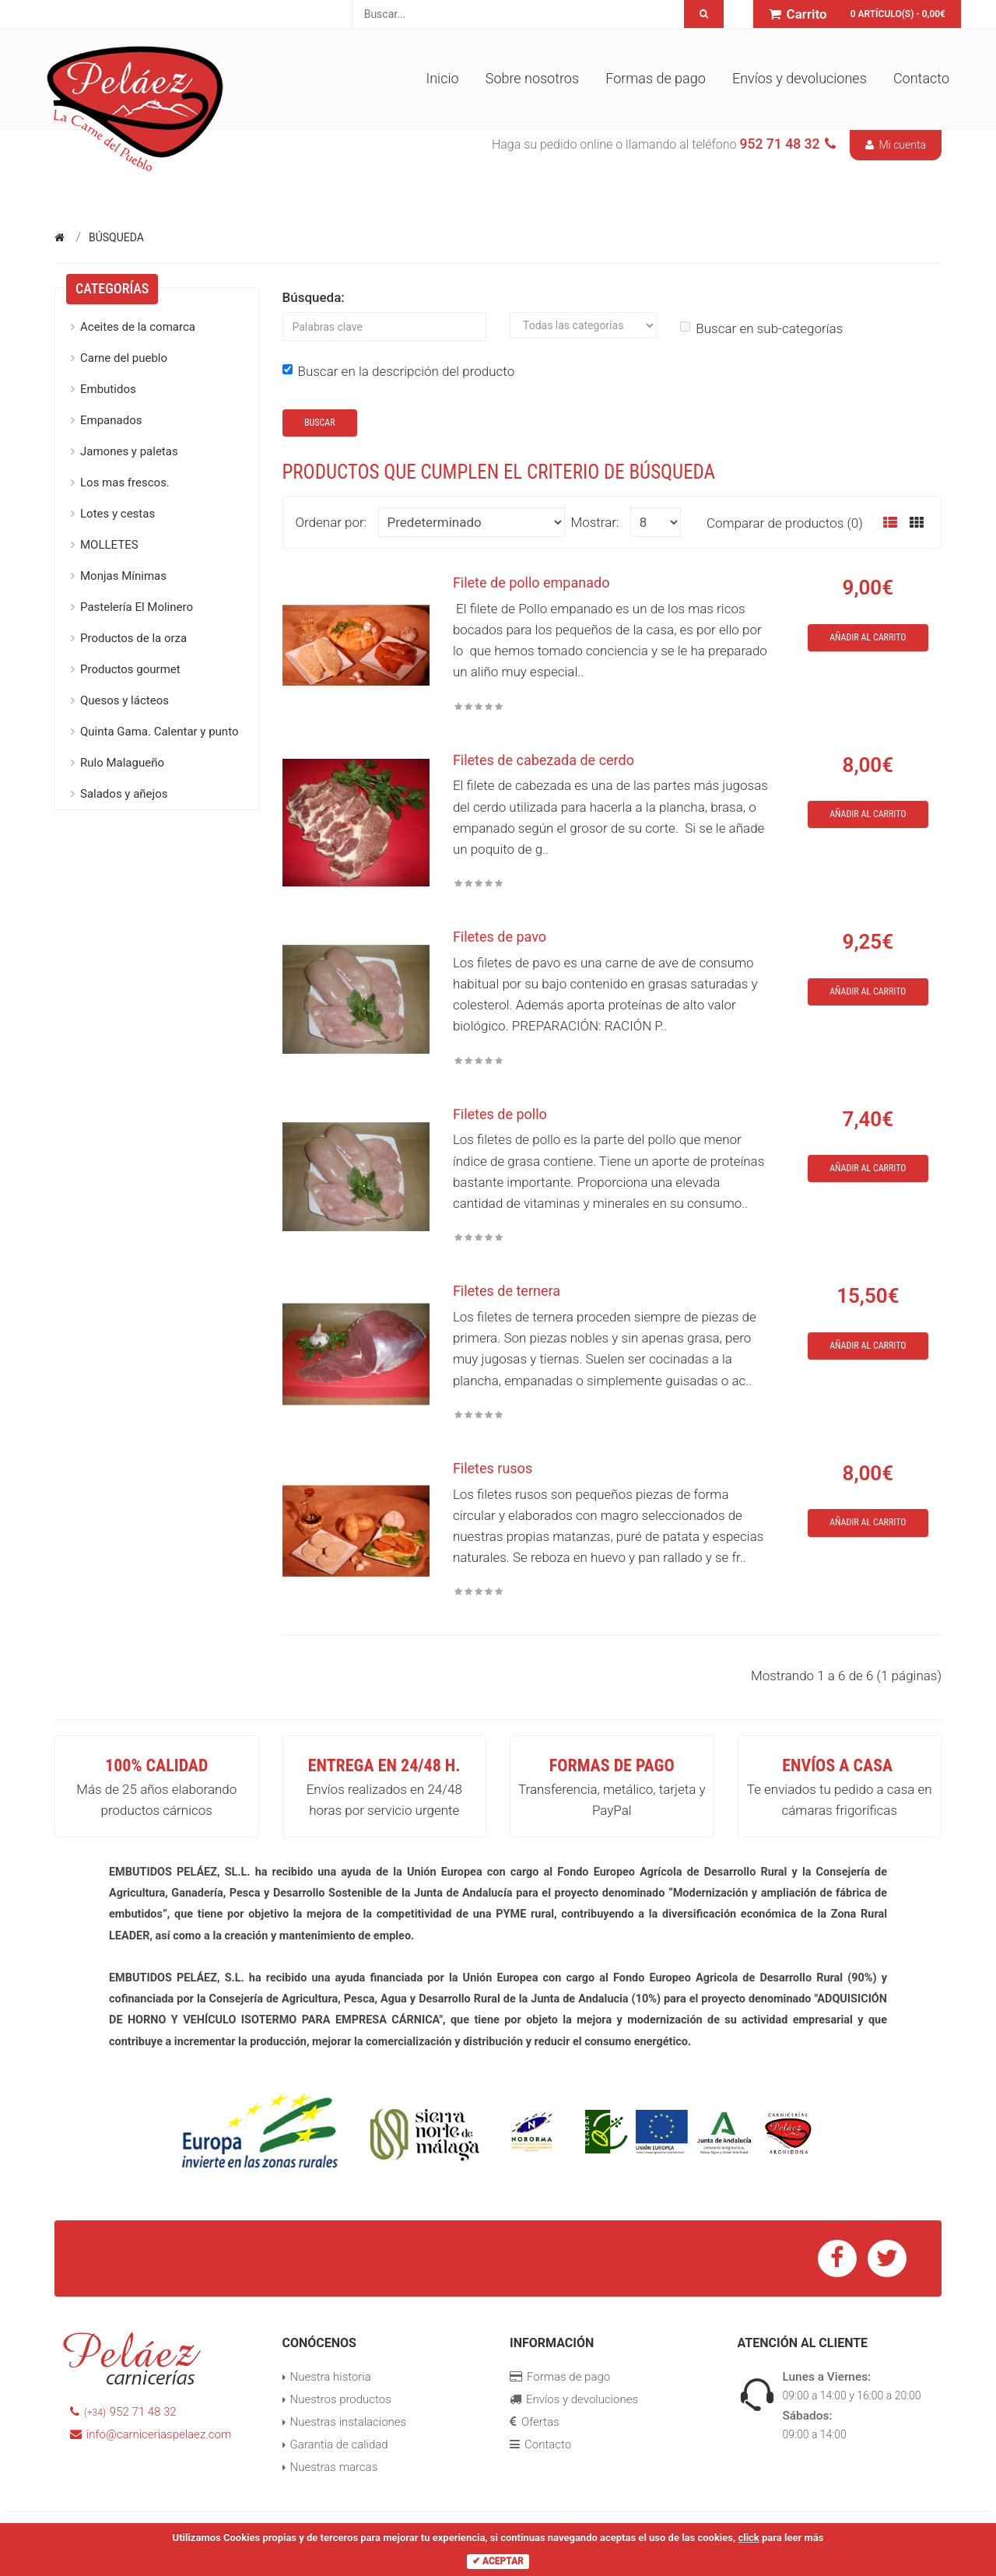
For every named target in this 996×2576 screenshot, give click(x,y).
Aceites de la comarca (137, 327)
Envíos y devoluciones (799, 78)
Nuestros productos (340, 2399)
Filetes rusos (492, 1468)
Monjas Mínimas (123, 576)
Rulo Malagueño (122, 763)
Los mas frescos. (125, 483)
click (748, 2537)
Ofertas (534, 2422)
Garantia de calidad (339, 2444)
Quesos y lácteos (124, 700)
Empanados (111, 420)
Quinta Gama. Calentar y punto (159, 732)
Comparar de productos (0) (785, 523)
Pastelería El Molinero (136, 607)
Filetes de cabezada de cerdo (543, 760)
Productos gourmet (130, 669)
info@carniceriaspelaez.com (150, 2434)
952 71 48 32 (123, 2412)
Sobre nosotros (532, 78)
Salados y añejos (123, 794)
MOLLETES (109, 545)
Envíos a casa (837, 1765)
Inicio (442, 78)
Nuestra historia (330, 2377)
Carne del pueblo (123, 358)
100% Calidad (156, 1765)
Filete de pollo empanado (531, 582)
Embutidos (108, 389)
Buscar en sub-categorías (761, 328)
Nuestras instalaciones (348, 2422)
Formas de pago (655, 78)
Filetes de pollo (500, 1114)
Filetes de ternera (506, 1291)
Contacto (921, 78)
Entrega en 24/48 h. (384, 1765)
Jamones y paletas (129, 451)
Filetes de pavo (499, 936)
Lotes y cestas (117, 514)
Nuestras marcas (334, 2467)
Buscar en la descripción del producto (398, 371)
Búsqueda (116, 237)
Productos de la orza (133, 638)
